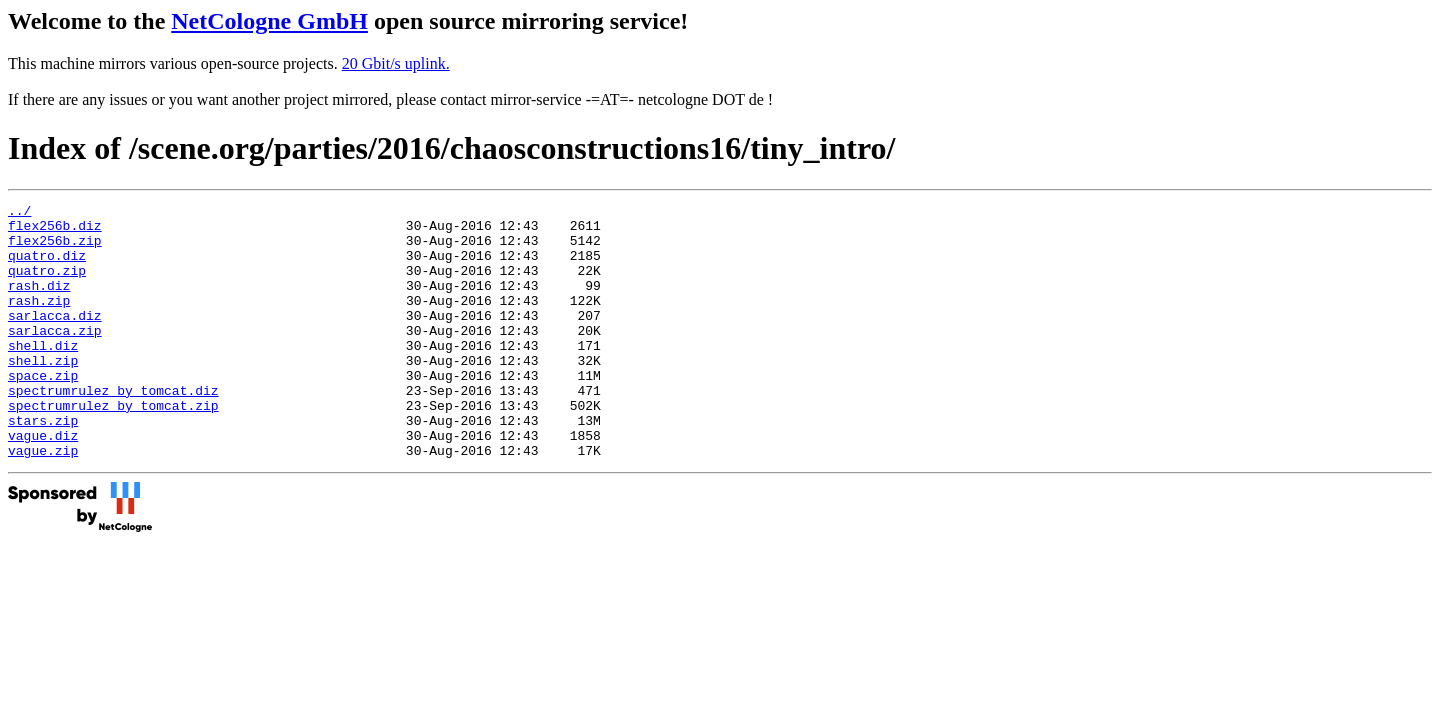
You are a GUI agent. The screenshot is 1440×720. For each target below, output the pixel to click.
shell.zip (43, 393)
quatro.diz (47, 267)
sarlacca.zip (55, 357)
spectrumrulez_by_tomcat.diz (113, 429)
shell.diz (43, 375)
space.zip (43, 411)
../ (19, 213)
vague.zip (43, 501)
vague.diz (43, 483)
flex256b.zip (55, 249)
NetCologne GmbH (269, 21)
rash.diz (39, 303)
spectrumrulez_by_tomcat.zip (113, 447)
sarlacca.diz (55, 339)
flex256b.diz (55, 231)
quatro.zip (47, 285)
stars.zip (43, 465)
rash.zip (39, 321)
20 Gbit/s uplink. (396, 63)
